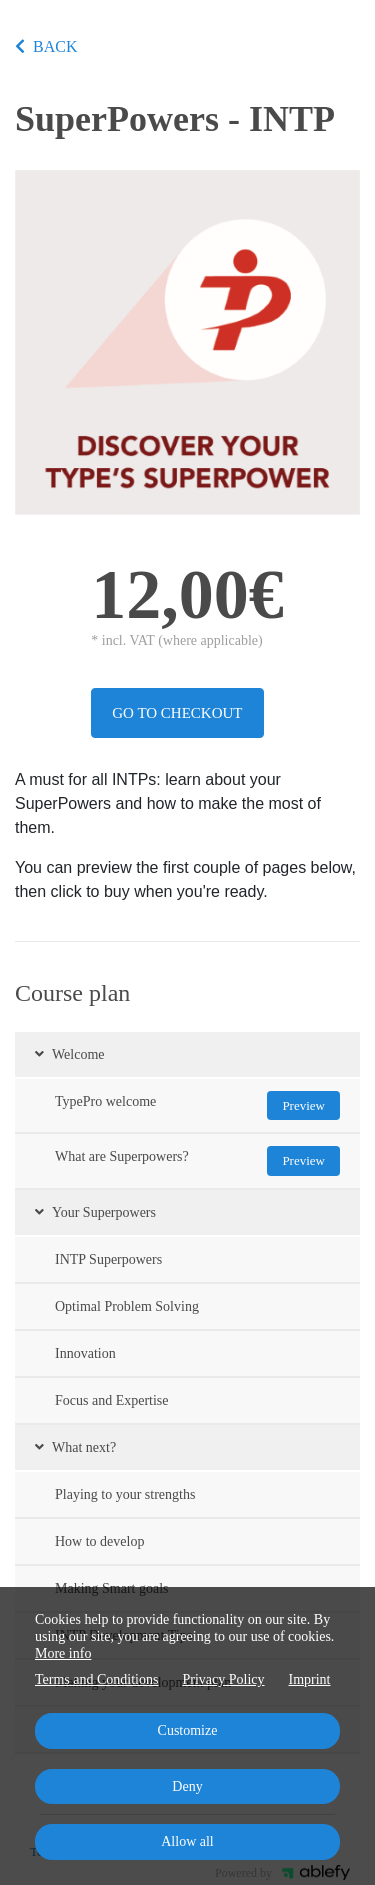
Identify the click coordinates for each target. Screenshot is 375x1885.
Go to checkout (177, 713)
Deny (187, 1786)
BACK (46, 46)
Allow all (187, 1841)
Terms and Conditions (96, 1679)
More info (63, 1653)
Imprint (310, 1679)
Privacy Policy (223, 1679)
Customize (188, 1730)
